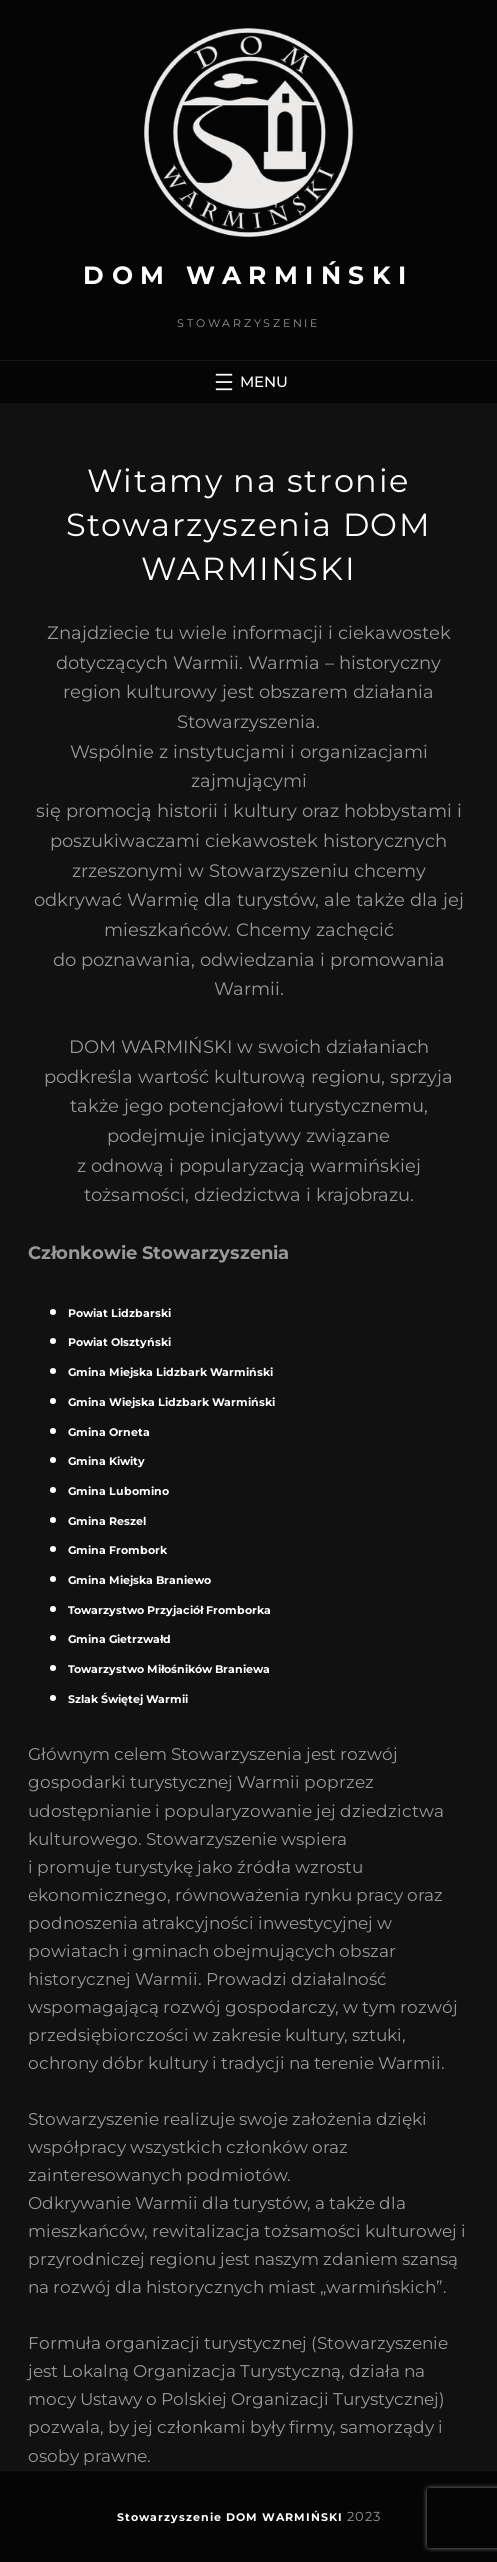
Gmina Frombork (117, 1550)
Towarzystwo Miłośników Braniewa (169, 1669)
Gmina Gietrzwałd (119, 1639)
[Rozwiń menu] (249, 382)
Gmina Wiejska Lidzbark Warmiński (171, 1402)
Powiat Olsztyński (119, 1342)
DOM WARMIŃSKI (248, 275)
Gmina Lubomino (118, 1491)
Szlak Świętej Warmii (128, 1699)
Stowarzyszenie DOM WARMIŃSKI (230, 2517)
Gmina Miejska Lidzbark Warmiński (170, 1372)
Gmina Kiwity (106, 1461)
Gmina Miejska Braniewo (139, 1580)
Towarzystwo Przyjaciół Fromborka (169, 1610)
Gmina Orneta (109, 1432)
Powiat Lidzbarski (119, 1313)
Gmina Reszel (107, 1521)
